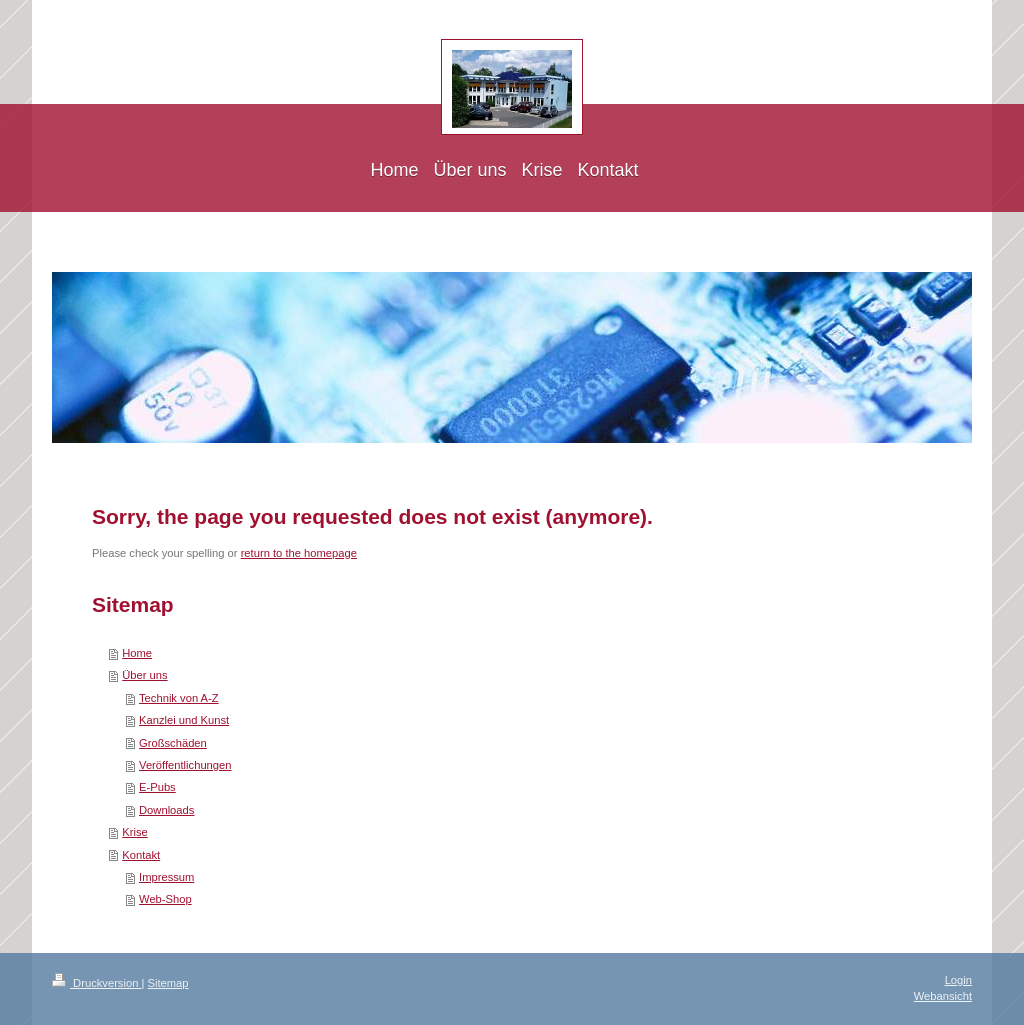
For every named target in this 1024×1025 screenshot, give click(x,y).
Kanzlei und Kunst (184, 720)
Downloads (166, 810)
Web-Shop (165, 899)
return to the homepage (299, 553)
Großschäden (173, 743)
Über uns (144, 675)
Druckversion (97, 983)
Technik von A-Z (179, 698)
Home (137, 653)
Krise (135, 832)
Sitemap (168, 983)
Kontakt (141, 855)
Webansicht (943, 996)
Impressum (166, 877)
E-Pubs (157, 787)
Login (958, 980)
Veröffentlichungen (185, 765)
